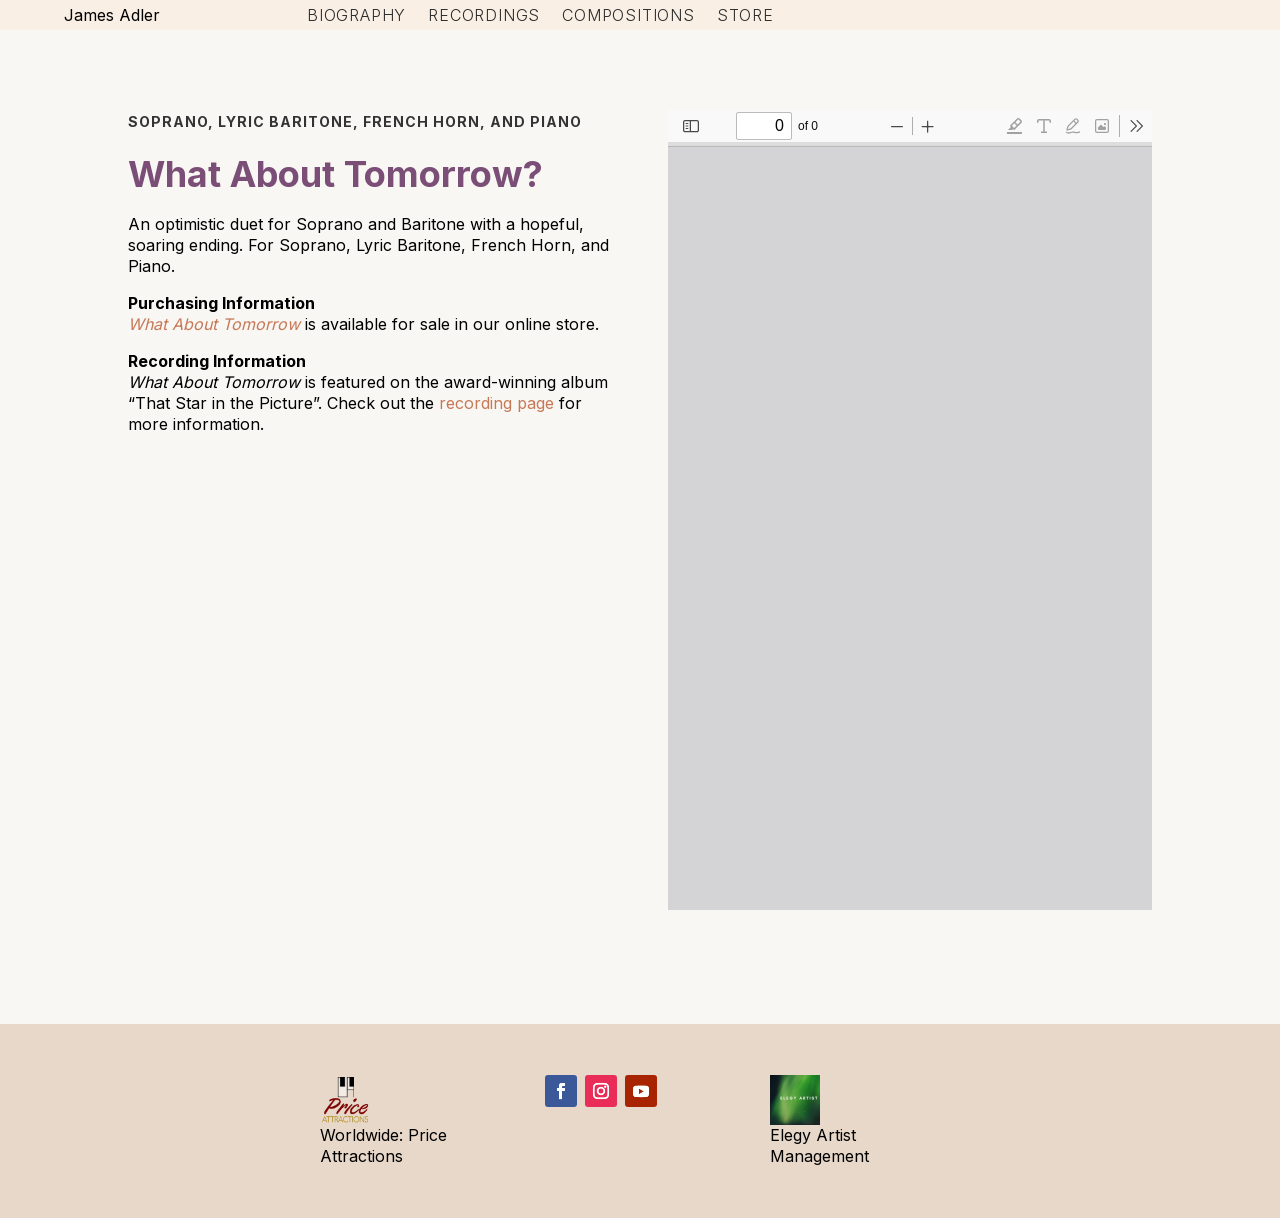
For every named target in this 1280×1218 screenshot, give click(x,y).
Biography (356, 16)
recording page (496, 403)
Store (745, 16)
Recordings (484, 16)
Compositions (628, 16)
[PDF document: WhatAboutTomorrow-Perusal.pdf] (910, 510)
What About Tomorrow (214, 324)
